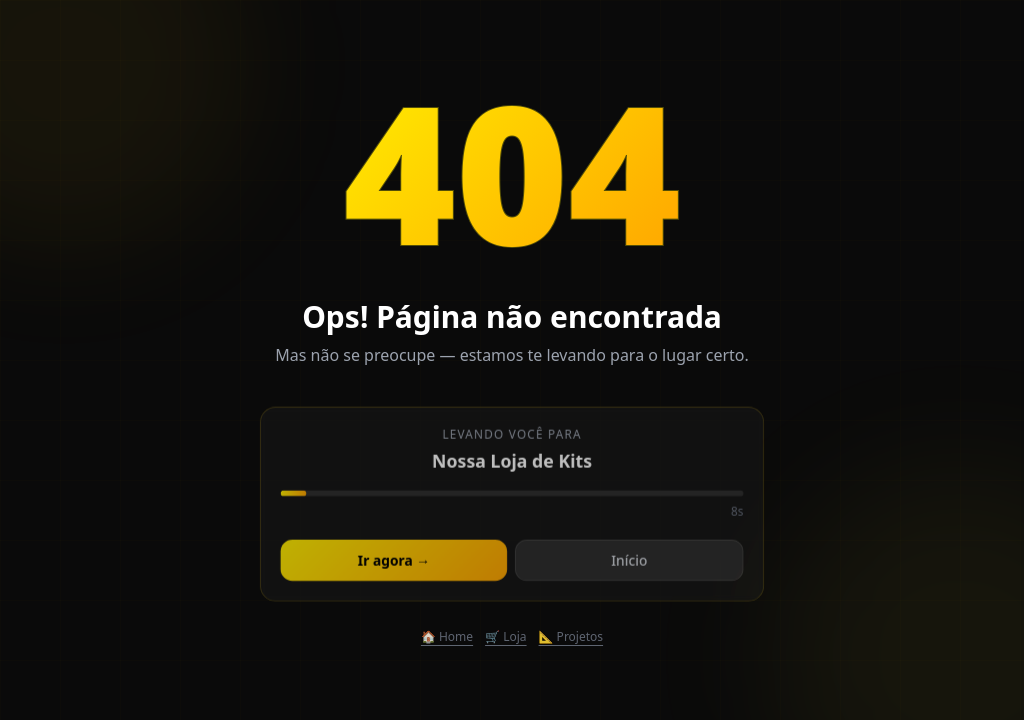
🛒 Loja (505, 637)
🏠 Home (447, 637)
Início (628, 563)
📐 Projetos (571, 637)
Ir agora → (394, 563)
